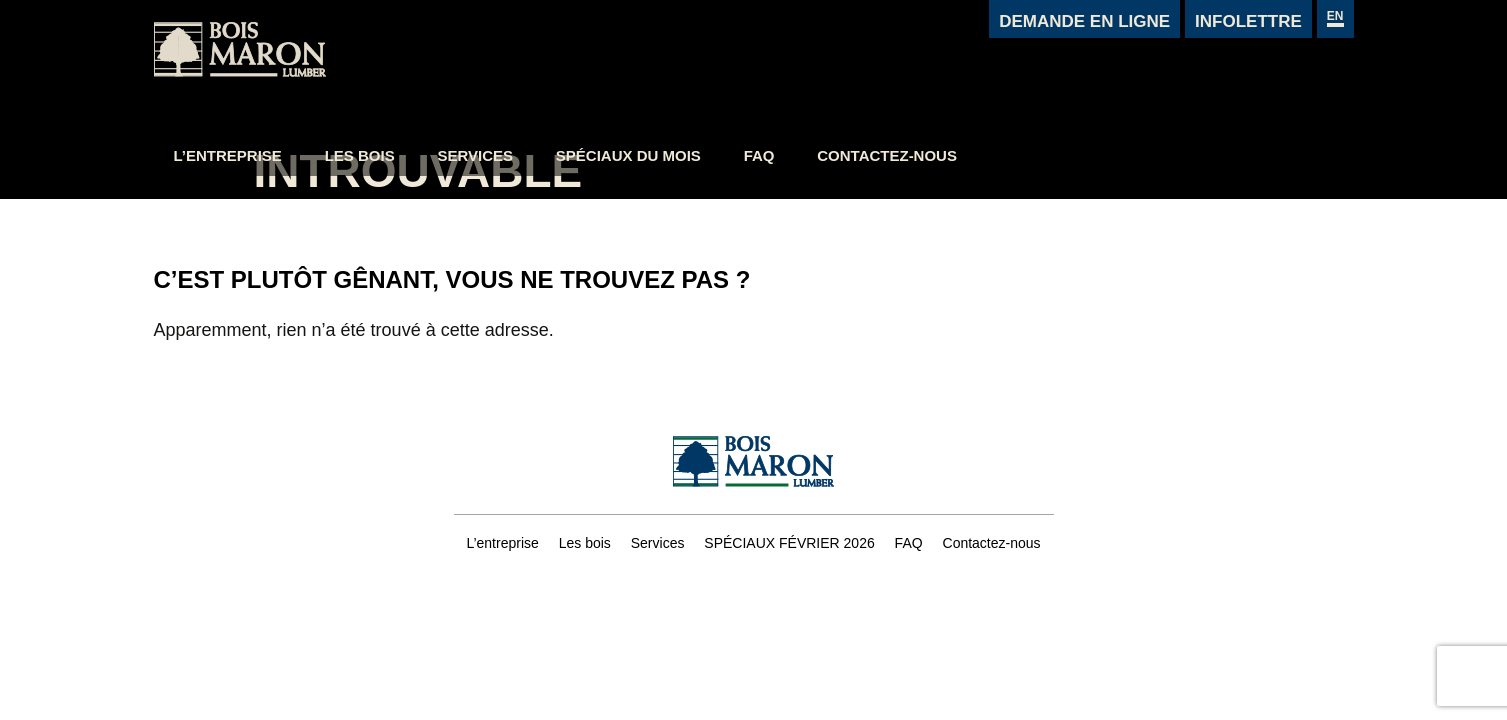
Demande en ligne (1084, 21)
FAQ (959, 67)
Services (675, 67)
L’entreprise (427, 67)
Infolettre (1248, 21)
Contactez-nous (1087, 67)
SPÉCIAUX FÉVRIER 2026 (789, 543)
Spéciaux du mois (828, 67)
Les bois (560, 67)
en (1335, 16)
